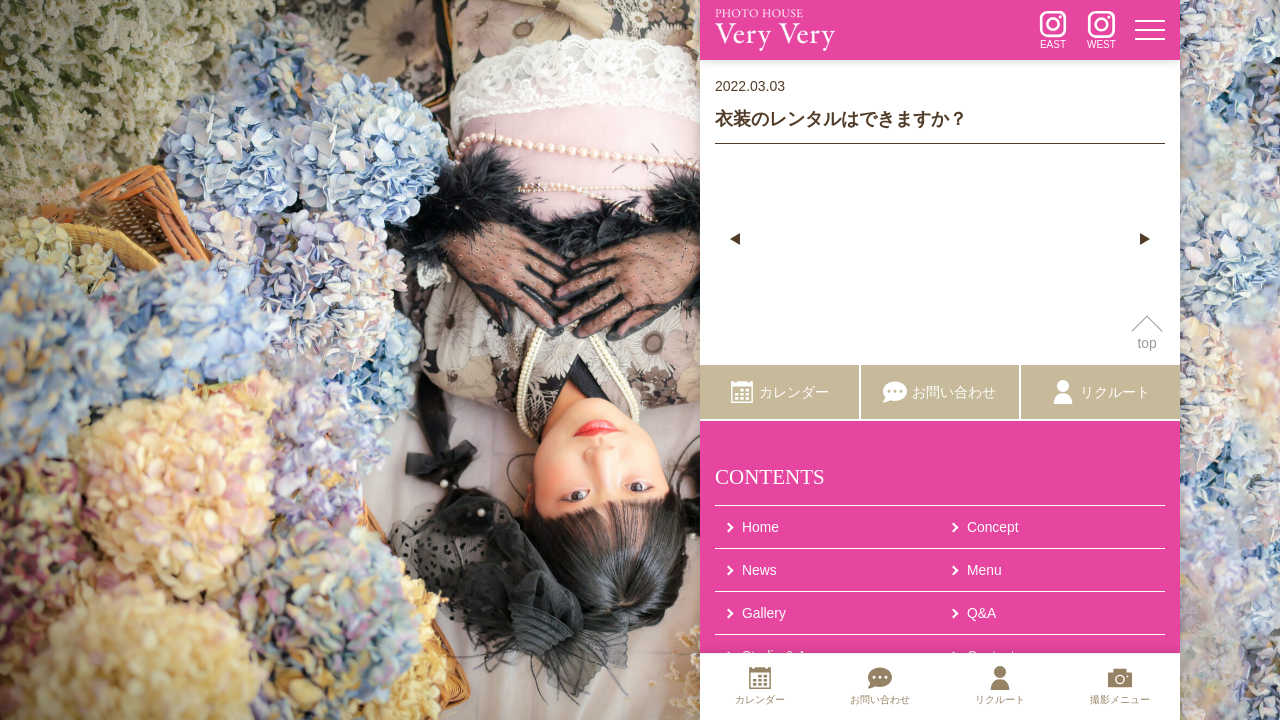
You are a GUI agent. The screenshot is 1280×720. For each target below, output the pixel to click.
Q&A (982, 614)
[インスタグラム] (1053, 30)
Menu (984, 571)
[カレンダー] (779, 393)
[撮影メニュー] (1120, 687)
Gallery (764, 614)
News (759, 571)
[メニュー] (1150, 30)
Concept (993, 527)
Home (760, 527)
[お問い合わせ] (940, 393)
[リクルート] (1100, 393)
